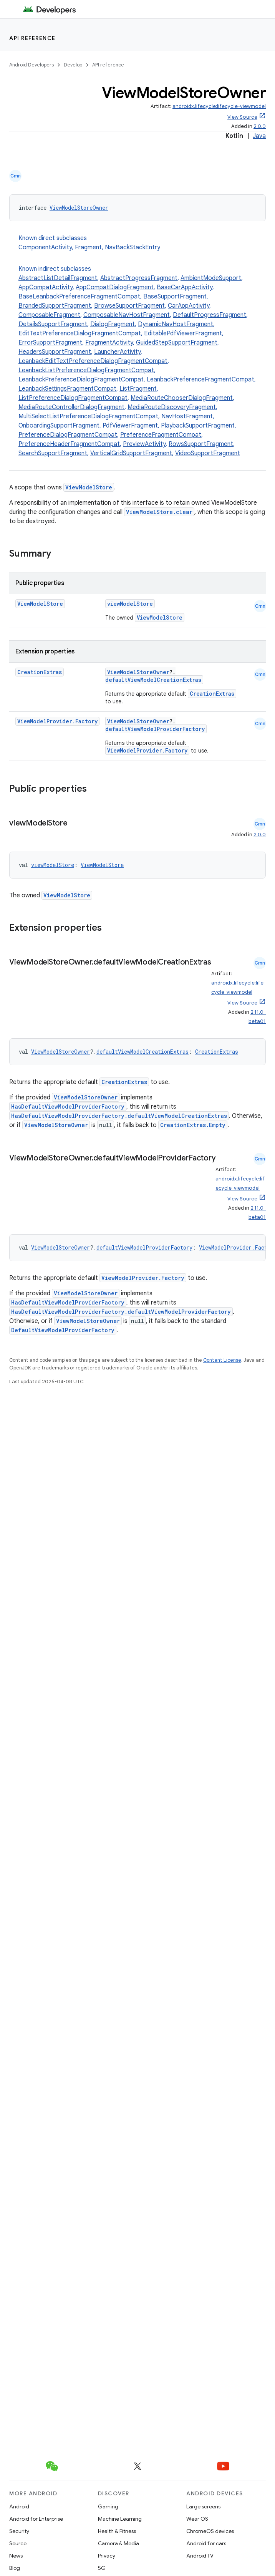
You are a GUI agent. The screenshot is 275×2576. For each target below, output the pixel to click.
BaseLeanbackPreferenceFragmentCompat (79, 296)
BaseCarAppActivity (184, 287)
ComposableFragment (49, 315)
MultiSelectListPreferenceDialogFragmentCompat (88, 416)
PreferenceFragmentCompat (160, 435)
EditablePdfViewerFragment (183, 333)
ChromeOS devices (210, 2531)
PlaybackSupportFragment (198, 425)
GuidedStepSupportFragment (176, 342)
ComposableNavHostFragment (126, 315)
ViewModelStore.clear (159, 512)
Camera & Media (118, 2543)
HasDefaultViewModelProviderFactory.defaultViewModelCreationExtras (119, 1115)
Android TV (200, 2555)
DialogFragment (112, 324)
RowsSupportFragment (201, 444)
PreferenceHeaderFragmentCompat (69, 444)
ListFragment (138, 389)
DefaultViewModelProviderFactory (62, 1330)
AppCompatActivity (45, 287)
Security (19, 2531)
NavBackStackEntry (132, 247)
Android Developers (31, 64)
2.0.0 (259, 126)
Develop (73, 64)
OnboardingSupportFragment (58, 425)
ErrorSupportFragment (50, 342)
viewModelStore (130, 603)
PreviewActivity (144, 444)
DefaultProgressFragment (209, 315)
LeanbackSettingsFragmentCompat (67, 389)
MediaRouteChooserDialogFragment (182, 398)
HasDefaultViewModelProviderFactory (67, 1106)
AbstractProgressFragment (138, 278)
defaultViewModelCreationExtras (153, 679)
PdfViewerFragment (130, 425)
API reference (32, 38)
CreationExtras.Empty (192, 1125)
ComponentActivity (45, 247)
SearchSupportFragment (52, 453)
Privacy (106, 2555)
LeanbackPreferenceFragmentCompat (200, 379)
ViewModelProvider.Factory (57, 721)
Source (18, 2543)
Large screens (203, 2506)
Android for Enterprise (36, 2518)
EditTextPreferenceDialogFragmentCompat (79, 333)
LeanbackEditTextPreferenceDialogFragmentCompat (92, 361)
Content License (222, 1360)
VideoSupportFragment (207, 453)
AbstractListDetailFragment (57, 278)
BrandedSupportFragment (54, 306)
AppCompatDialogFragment (115, 287)
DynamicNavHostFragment (175, 324)
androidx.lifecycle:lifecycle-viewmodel (219, 106)
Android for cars (206, 2543)
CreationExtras (39, 672)
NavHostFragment (187, 416)
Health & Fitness (117, 2531)
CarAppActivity (188, 306)
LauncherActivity (117, 352)
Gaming (108, 2506)
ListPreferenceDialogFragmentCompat (73, 398)
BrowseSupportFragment (129, 306)
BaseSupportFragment (175, 296)
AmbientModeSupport (211, 278)
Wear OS (197, 2518)
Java (259, 136)
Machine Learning (120, 2518)
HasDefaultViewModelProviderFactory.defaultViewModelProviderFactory (121, 1311)
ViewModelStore (88, 487)
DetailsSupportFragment (52, 324)
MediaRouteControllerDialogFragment (71, 407)
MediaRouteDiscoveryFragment (172, 407)
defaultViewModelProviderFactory (155, 729)
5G (102, 2567)
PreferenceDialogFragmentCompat (67, 435)
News (16, 2555)
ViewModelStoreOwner (79, 207)
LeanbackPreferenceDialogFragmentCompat (81, 379)
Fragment (88, 247)
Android (19, 2506)
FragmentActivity (109, 342)
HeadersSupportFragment (54, 352)
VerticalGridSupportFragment (131, 453)
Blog (14, 2567)
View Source (242, 117)
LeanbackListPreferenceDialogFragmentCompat (86, 370)
